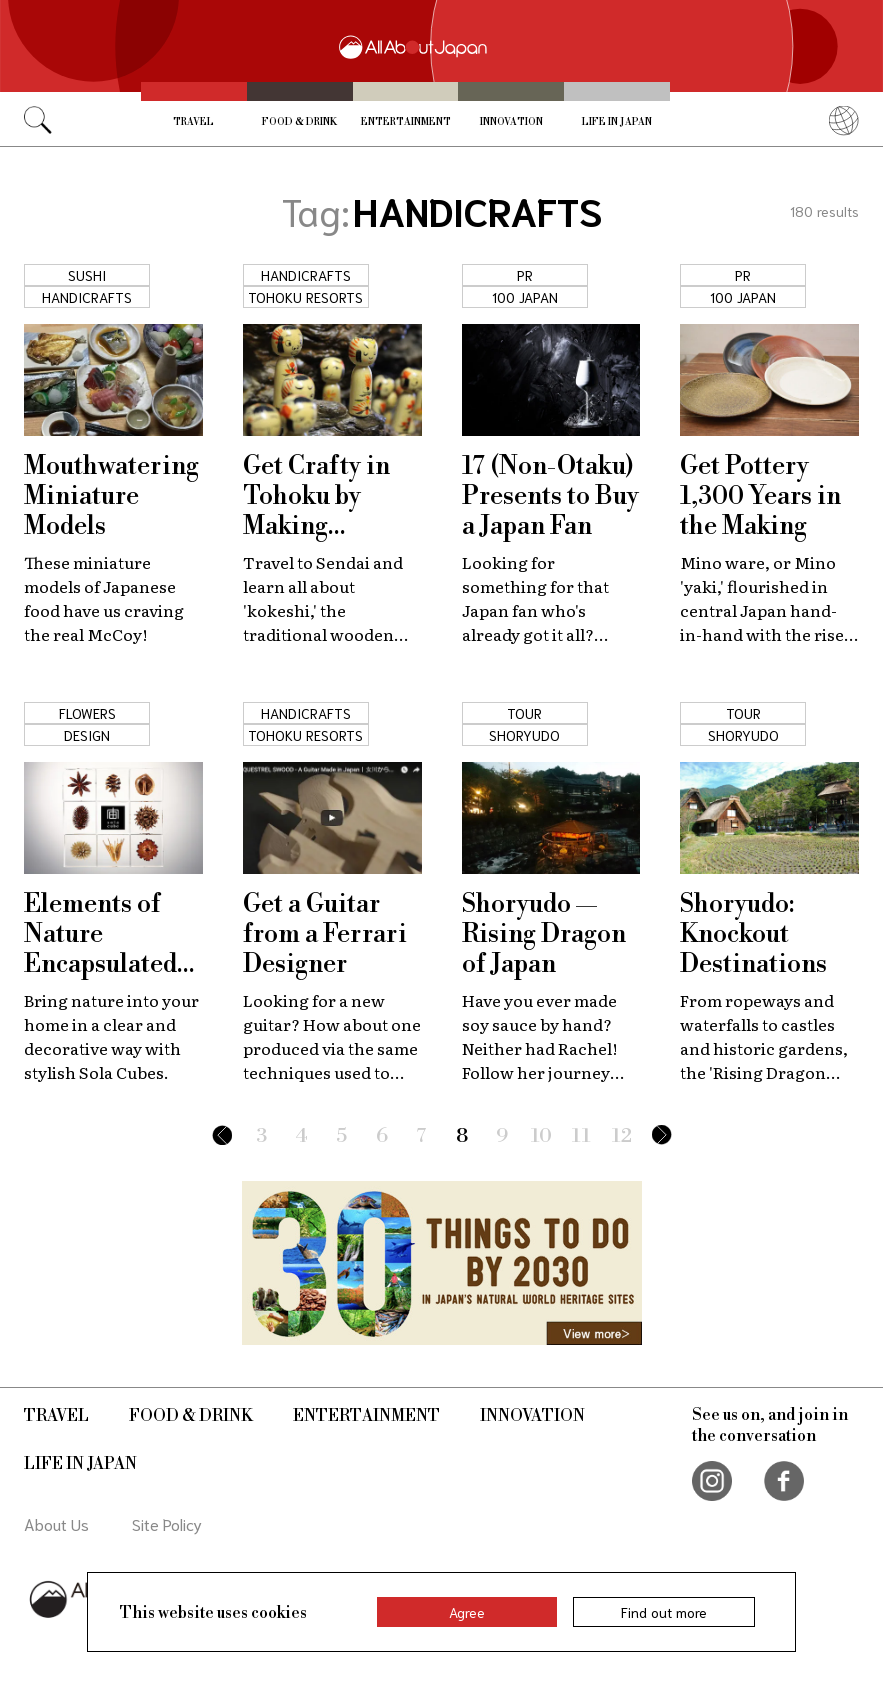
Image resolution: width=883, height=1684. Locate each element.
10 (541, 1136)
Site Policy (167, 1523)
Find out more (664, 1612)
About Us (56, 1523)
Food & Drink (299, 122)
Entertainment (406, 122)
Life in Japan (617, 122)
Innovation (511, 122)
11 (581, 1136)
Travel (193, 122)
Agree (467, 1612)
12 (622, 1136)
